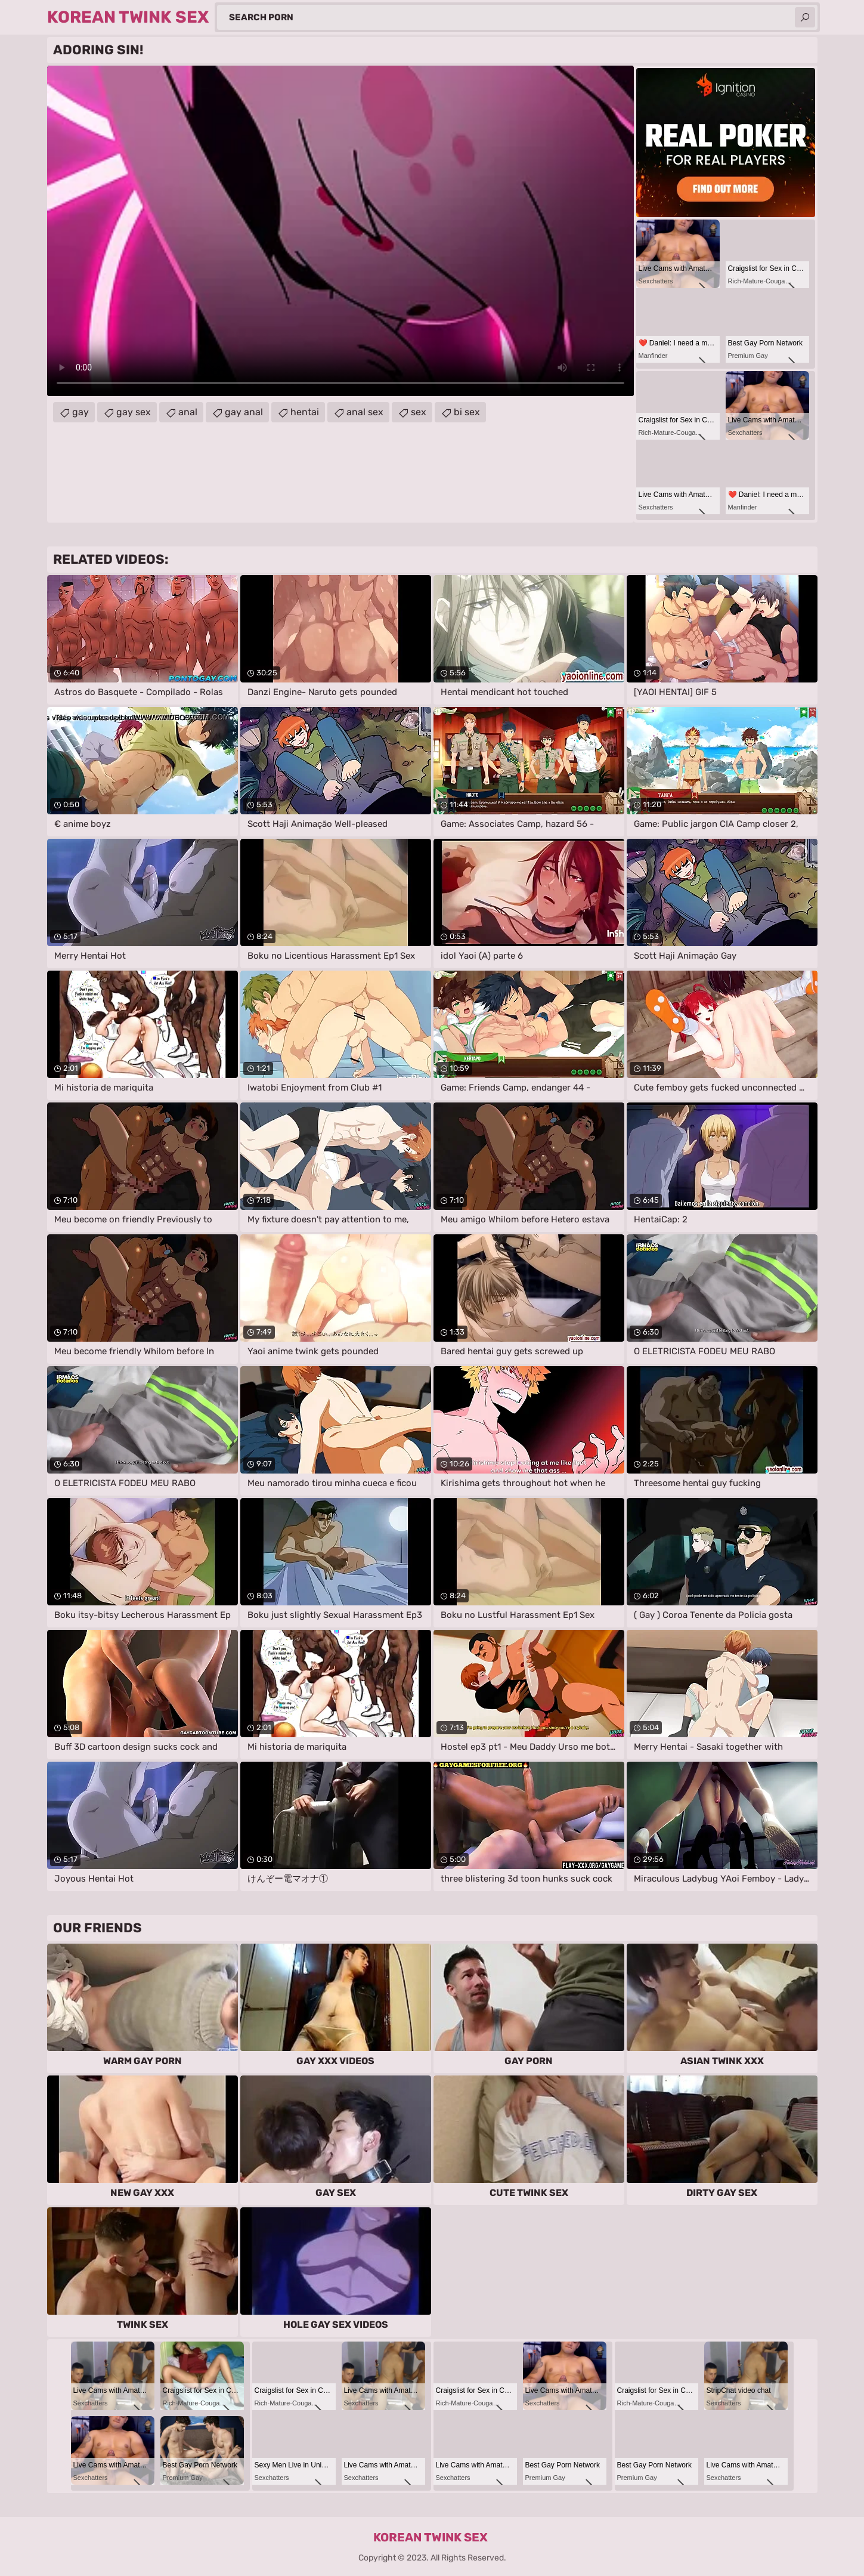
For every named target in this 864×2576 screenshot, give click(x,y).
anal (187, 412)
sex (418, 412)
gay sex (133, 412)
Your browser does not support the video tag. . (340, 231)
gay (80, 412)
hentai (304, 412)
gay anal (244, 412)
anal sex (364, 412)
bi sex (467, 412)
